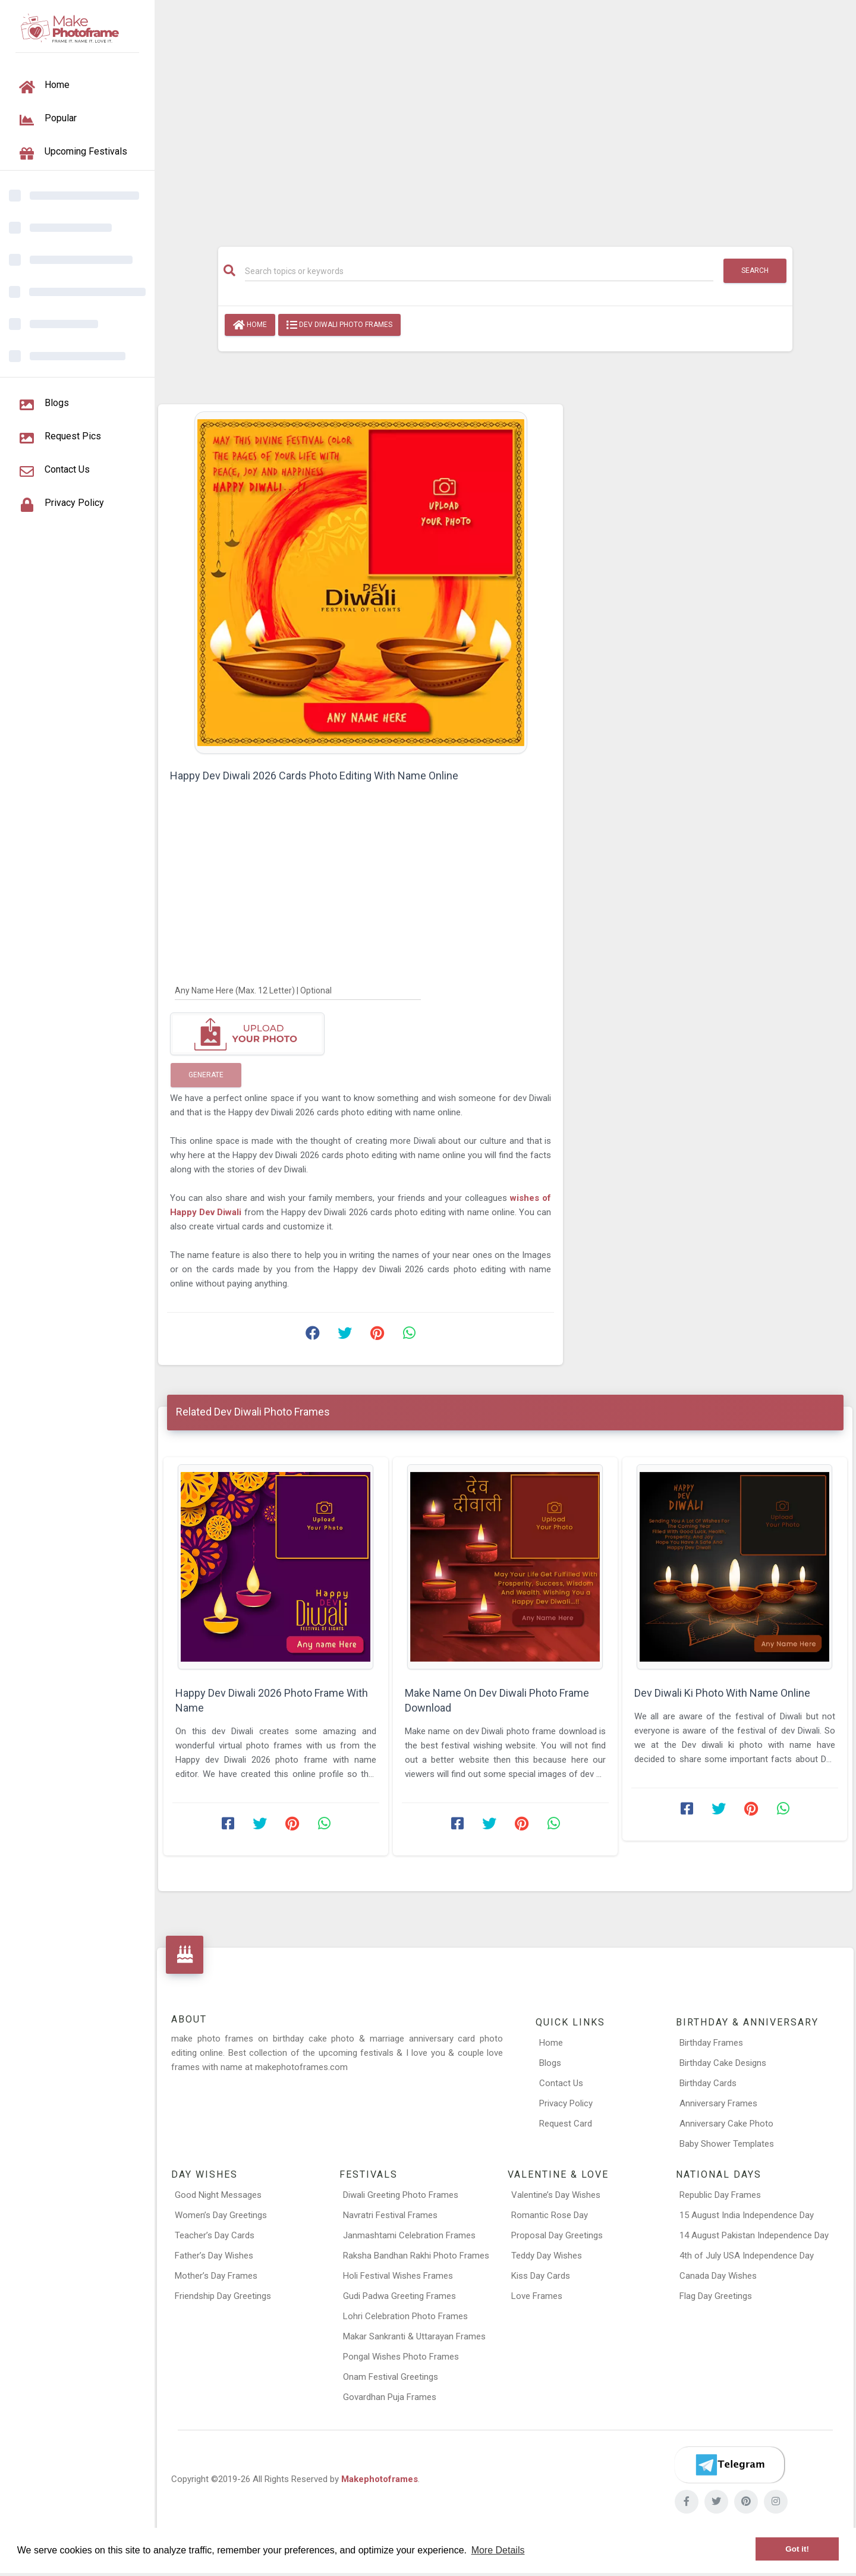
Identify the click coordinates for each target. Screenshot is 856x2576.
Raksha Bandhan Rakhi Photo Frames (416, 2255)
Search (755, 270)
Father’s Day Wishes (214, 2255)
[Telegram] (729, 2465)
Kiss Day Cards (540, 2275)
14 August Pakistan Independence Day (754, 2235)
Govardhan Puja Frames (389, 2397)
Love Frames (536, 2296)
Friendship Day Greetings (223, 2296)
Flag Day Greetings (715, 2296)
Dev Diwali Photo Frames (339, 325)
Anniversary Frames (718, 2103)
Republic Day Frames (720, 2195)
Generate (206, 1075)
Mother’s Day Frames (216, 2275)
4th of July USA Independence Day (746, 2255)
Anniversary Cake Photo (726, 2123)
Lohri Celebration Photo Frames (405, 2316)
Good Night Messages (218, 2195)
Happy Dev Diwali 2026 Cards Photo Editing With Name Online (314, 775)
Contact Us (561, 2083)
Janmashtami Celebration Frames (409, 2235)
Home (250, 325)
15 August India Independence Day (746, 2215)
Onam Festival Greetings (390, 2376)
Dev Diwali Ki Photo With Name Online (722, 1693)
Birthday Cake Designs (722, 2063)
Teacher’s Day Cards (214, 2235)
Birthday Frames (711, 2042)
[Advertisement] (505, 117)
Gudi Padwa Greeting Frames (399, 2296)
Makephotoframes (379, 2479)
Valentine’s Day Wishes (555, 2195)
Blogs (550, 2063)
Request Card (565, 2123)
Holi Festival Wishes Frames (398, 2275)
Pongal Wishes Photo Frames (401, 2356)
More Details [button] (498, 2550)
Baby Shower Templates (726, 2143)
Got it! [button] (797, 2548)
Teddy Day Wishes (546, 2255)
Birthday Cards (708, 2083)
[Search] (479, 271)
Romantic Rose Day (549, 2215)
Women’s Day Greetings (221, 2215)
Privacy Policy (566, 2103)
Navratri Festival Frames (390, 2215)
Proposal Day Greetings (557, 2235)
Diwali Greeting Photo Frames (400, 2195)
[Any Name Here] (298, 990)
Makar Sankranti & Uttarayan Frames (414, 2336)
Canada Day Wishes (718, 2275)
